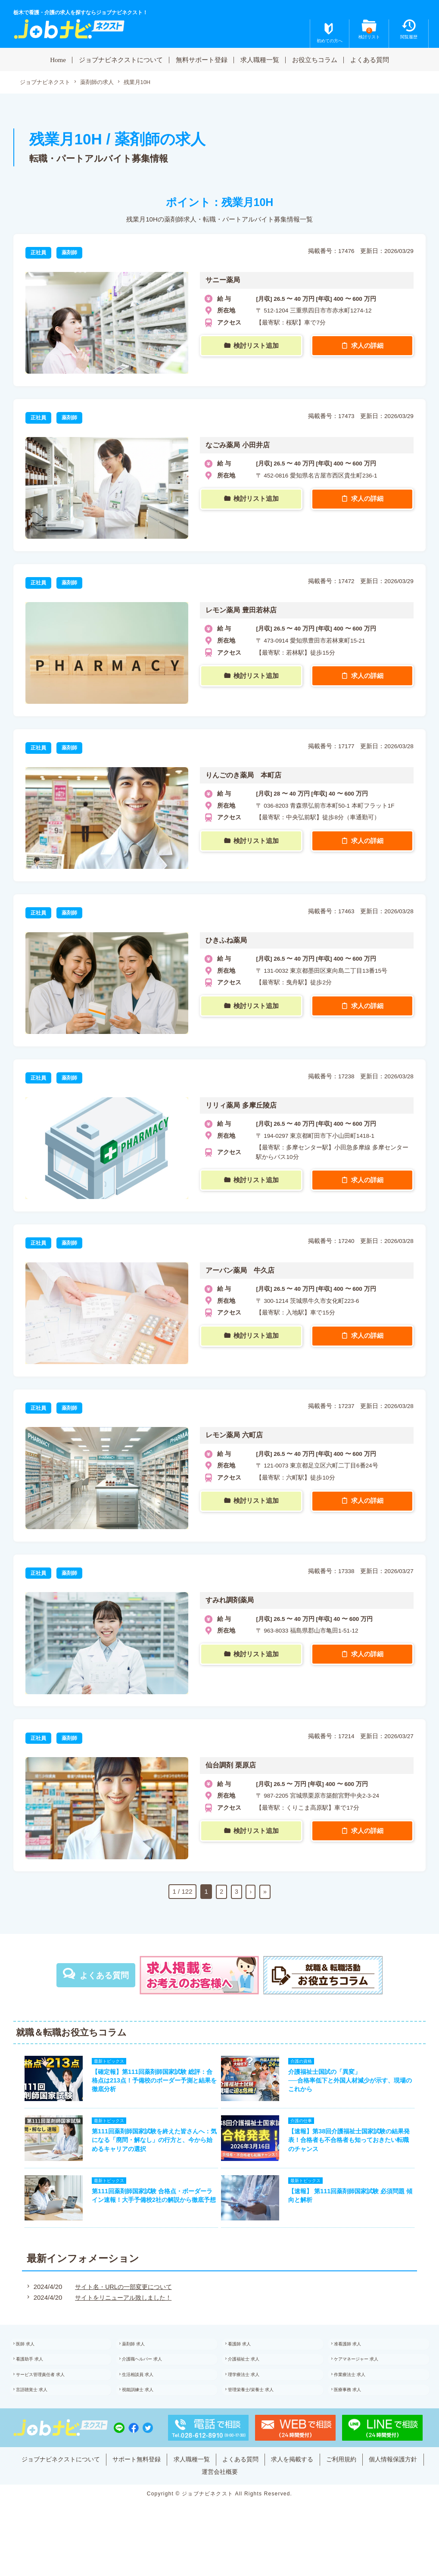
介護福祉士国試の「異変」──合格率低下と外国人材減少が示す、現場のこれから (355, 2084)
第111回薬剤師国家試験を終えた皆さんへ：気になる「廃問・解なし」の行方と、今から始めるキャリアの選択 (149, 2149)
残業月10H (145, 82)
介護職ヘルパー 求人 (153, 2381)
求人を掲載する (329, 2488)
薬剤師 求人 (142, 2363)
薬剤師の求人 (102, 82)
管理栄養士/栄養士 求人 (262, 2417)
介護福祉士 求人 (253, 2381)
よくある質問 (369, 59)
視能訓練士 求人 (147, 2417)
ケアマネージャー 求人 (367, 2381)
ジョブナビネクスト (47, 82)
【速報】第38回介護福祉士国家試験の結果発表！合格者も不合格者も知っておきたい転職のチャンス (354, 2149)
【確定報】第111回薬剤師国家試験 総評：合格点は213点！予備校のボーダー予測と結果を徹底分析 (149, 2084)
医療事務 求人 (357, 2417)
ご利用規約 (382, 2488)
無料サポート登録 (201, 59)
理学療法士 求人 (253, 2399)
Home (58, 59)
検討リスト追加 (256, 346)
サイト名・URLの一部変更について (122, 2303)
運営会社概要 (252, 2501)
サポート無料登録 (164, 2488)
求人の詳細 (367, 346)
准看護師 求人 (357, 2363)
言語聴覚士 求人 (41, 2417)
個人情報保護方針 (193, 2501)
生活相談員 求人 (147, 2399)
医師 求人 (34, 2363)
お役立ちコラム (314, 59)
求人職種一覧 (259, 59)
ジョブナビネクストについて (121, 59)
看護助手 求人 (39, 2381)
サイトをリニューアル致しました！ (122, 2314)
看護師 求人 (248, 2363)
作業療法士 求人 (359, 2399)
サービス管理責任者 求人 (52, 2399)
